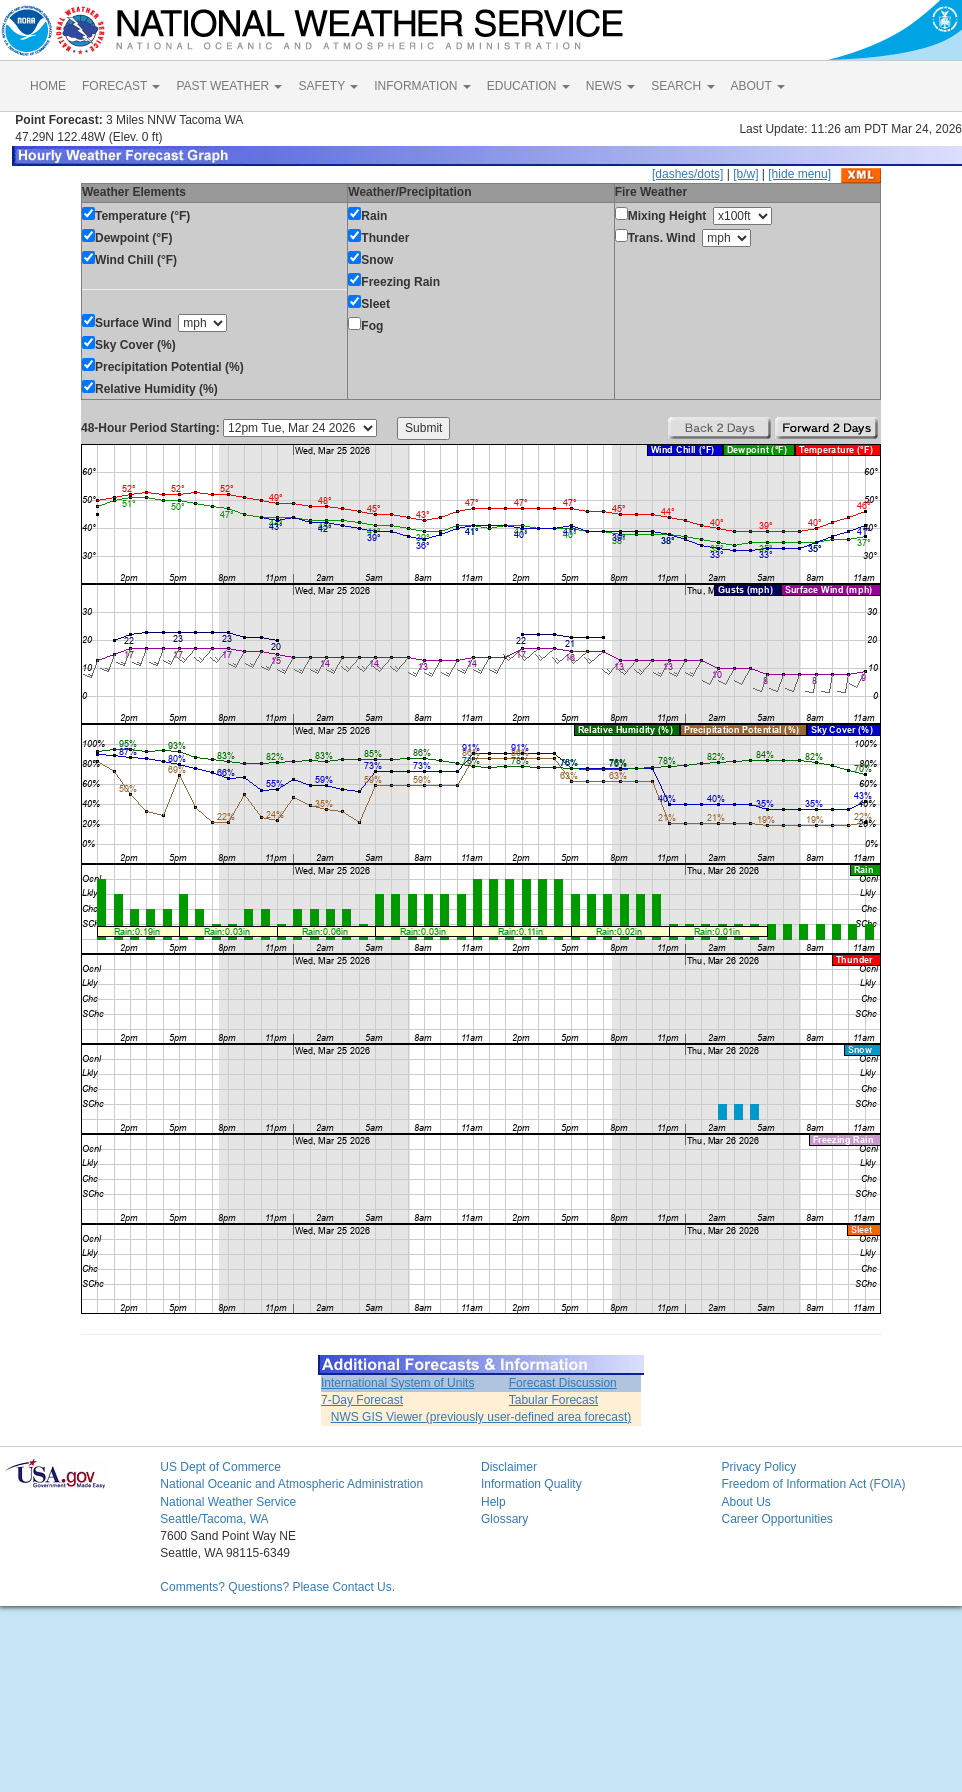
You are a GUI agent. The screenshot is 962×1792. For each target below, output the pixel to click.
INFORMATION (422, 86)
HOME (48, 86)
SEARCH (682, 86)
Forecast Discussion (563, 1383)
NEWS (610, 86)
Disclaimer (509, 1467)
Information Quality (531, 1484)
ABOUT (758, 86)
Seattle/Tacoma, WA (214, 1519)
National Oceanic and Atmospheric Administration (291, 1484)
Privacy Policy (758, 1467)
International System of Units (397, 1383)
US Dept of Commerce (220, 1467)
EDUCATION (528, 86)
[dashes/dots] (687, 174)
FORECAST (121, 86)
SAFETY (328, 86)
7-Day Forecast (362, 1400)
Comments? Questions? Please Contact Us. (277, 1587)
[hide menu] (799, 174)
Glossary (504, 1519)
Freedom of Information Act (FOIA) (813, 1484)
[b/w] (745, 174)
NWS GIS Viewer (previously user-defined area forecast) (481, 1417)
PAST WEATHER (229, 86)
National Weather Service (228, 1502)
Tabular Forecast (553, 1400)
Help (493, 1502)
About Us (745, 1502)
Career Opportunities (776, 1519)
